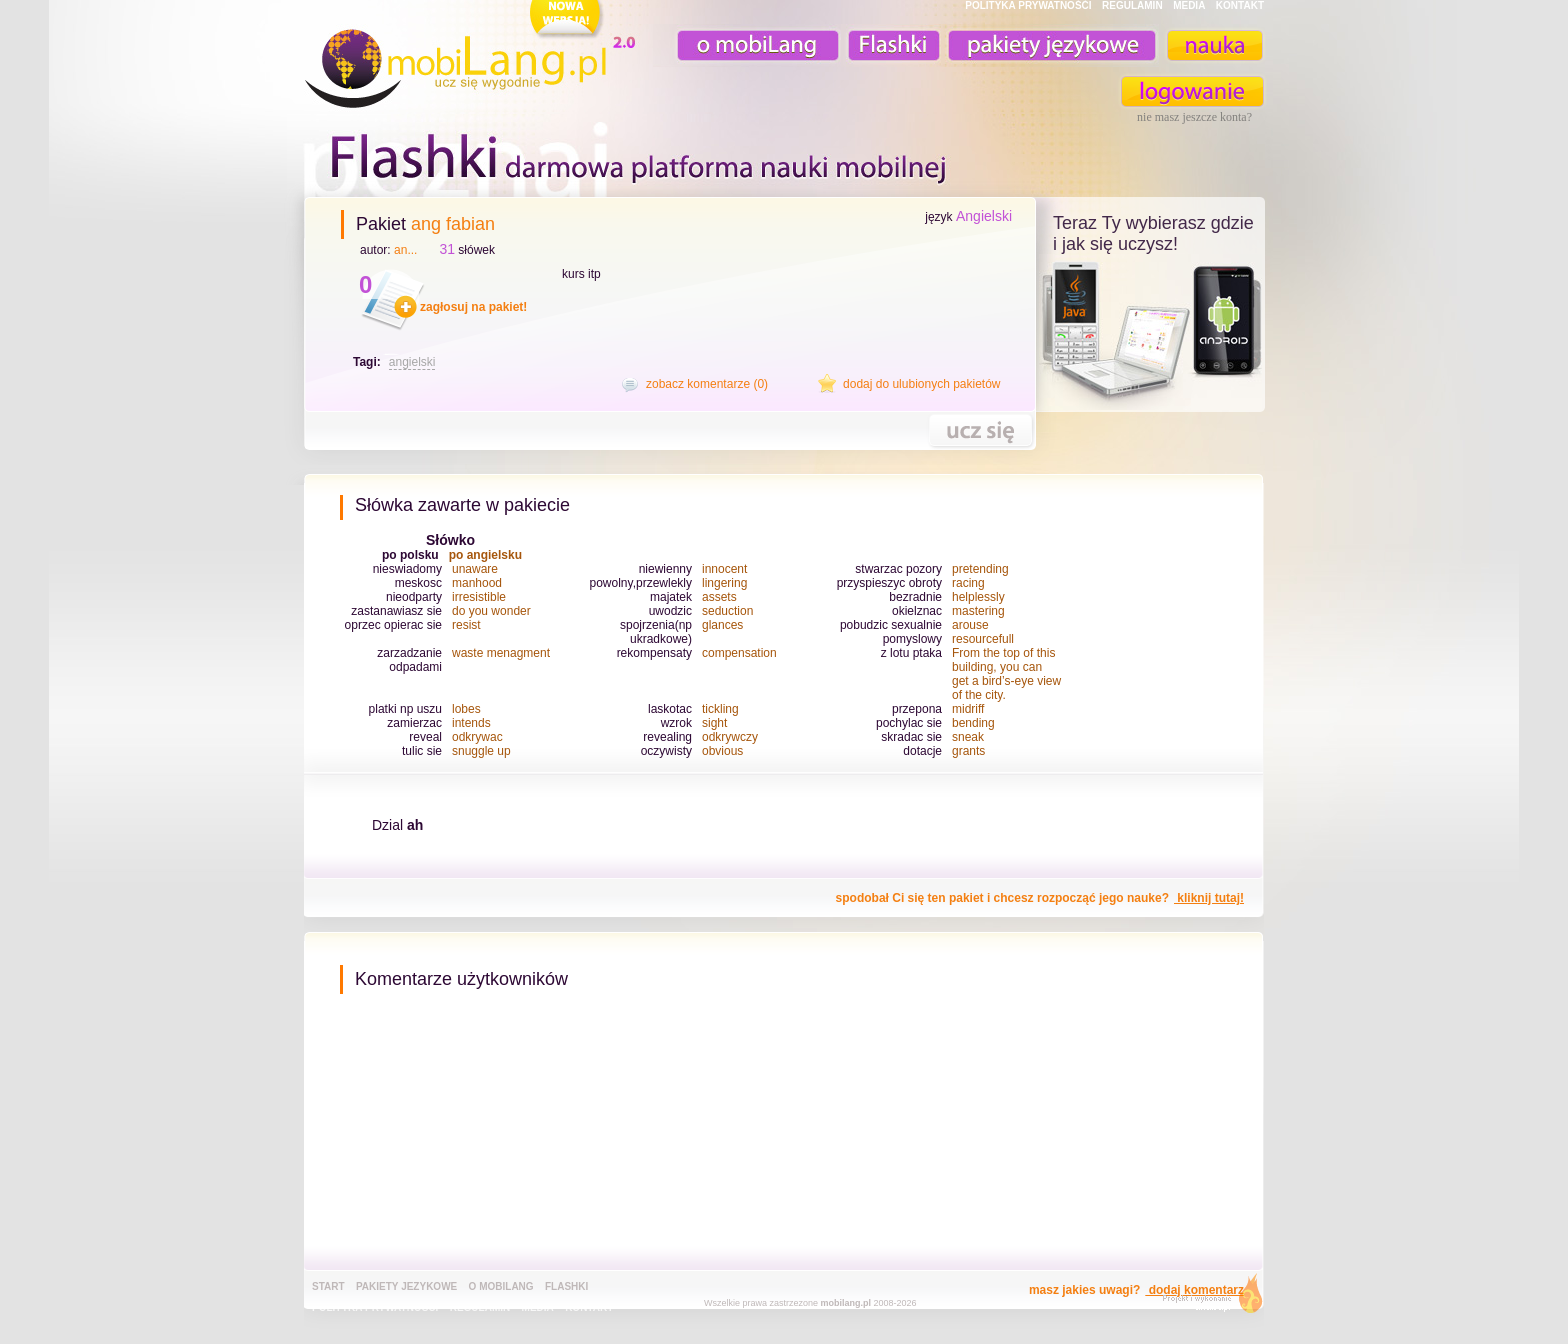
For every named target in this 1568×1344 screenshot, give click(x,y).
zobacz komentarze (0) (707, 384)
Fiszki (891, 45)
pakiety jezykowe (406, 1286)
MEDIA (1189, 5)
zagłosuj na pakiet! (473, 307)
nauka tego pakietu (980, 430)
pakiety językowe (1050, 45)
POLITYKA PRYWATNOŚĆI (1028, 5)
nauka (1214, 45)
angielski (412, 362)
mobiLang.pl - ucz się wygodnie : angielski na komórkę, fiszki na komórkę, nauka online (474, 57)
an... (405, 250)
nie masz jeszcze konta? (1194, 117)
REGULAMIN (1132, 5)
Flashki (566, 1286)
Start (328, 1286)
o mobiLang (747, 45)
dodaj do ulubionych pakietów (921, 384)
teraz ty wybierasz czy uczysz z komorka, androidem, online (1150, 332)
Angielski (984, 216)
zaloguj (1193, 91)
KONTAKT (1240, 5)
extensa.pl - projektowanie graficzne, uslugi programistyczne (1206, 1297)
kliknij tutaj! (1209, 898)
